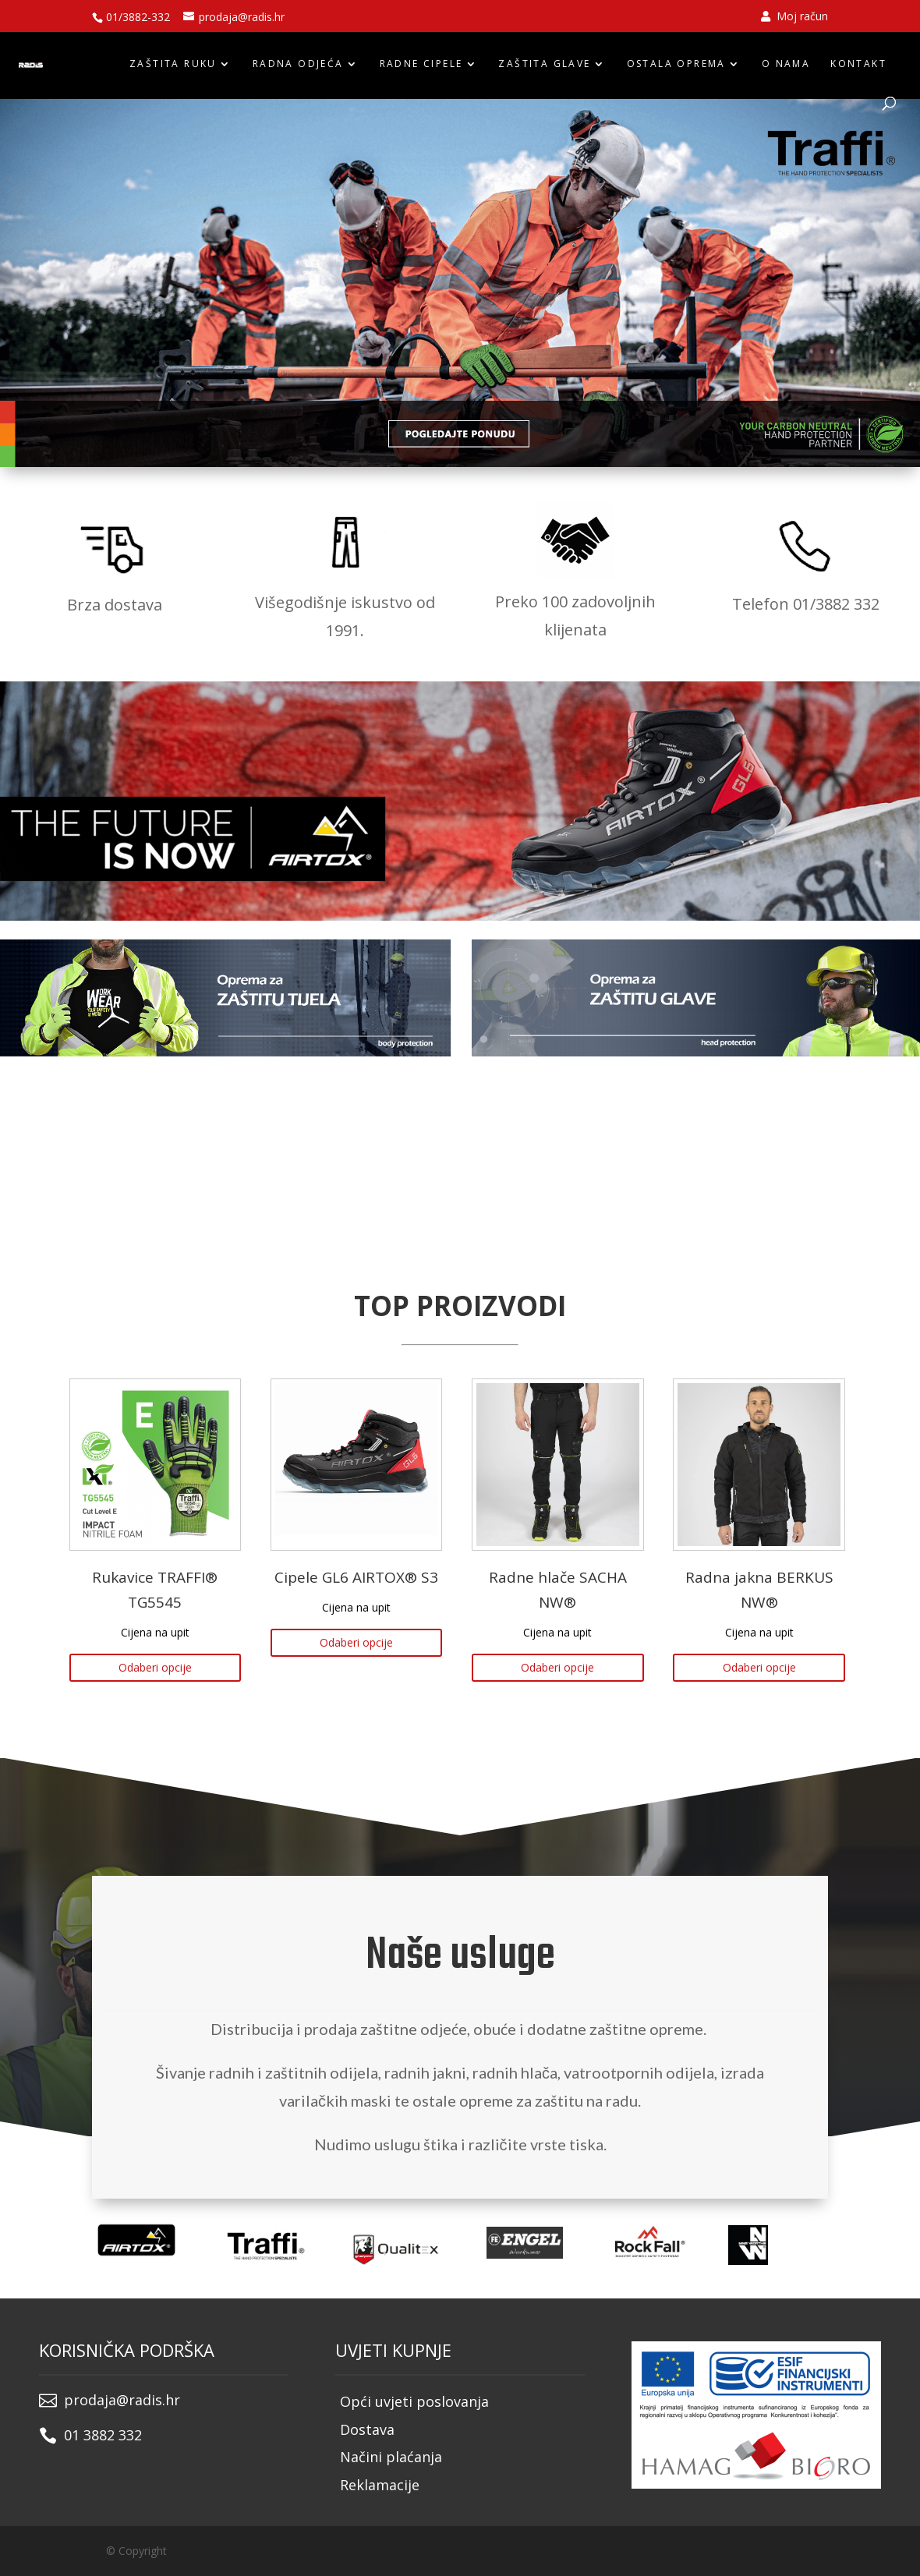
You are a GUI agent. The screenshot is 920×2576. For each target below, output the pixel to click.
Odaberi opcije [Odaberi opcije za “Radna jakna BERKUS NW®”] (759, 1667)
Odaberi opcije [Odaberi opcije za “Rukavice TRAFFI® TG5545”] (155, 1667)
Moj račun (794, 17)
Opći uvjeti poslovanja (414, 2401)
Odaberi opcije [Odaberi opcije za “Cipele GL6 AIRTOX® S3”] (356, 1642)
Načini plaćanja (391, 2456)
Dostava (367, 2429)
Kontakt (858, 64)
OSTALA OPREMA (676, 64)
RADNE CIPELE (421, 64)
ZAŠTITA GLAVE (544, 64)
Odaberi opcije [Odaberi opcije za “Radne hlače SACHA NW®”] (557, 1667)
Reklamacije (379, 2484)
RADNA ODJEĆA (298, 64)
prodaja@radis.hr (122, 2399)
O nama (786, 64)
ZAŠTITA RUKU (173, 64)
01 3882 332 (103, 2435)
